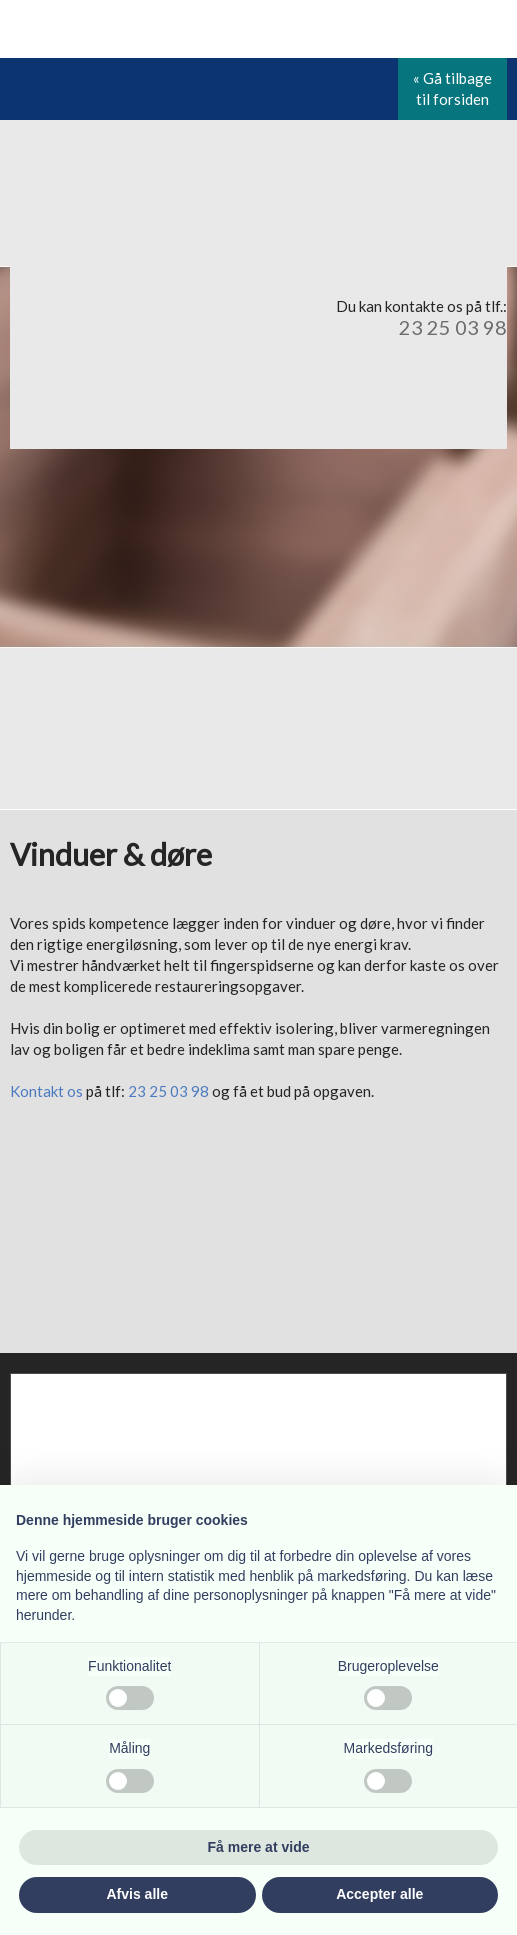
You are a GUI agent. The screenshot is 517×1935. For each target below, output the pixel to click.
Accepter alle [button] (379, 1894)
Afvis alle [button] (137, 1894)
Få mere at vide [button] (259, 1847)
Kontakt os (46, 1091)
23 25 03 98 (453, 327)
